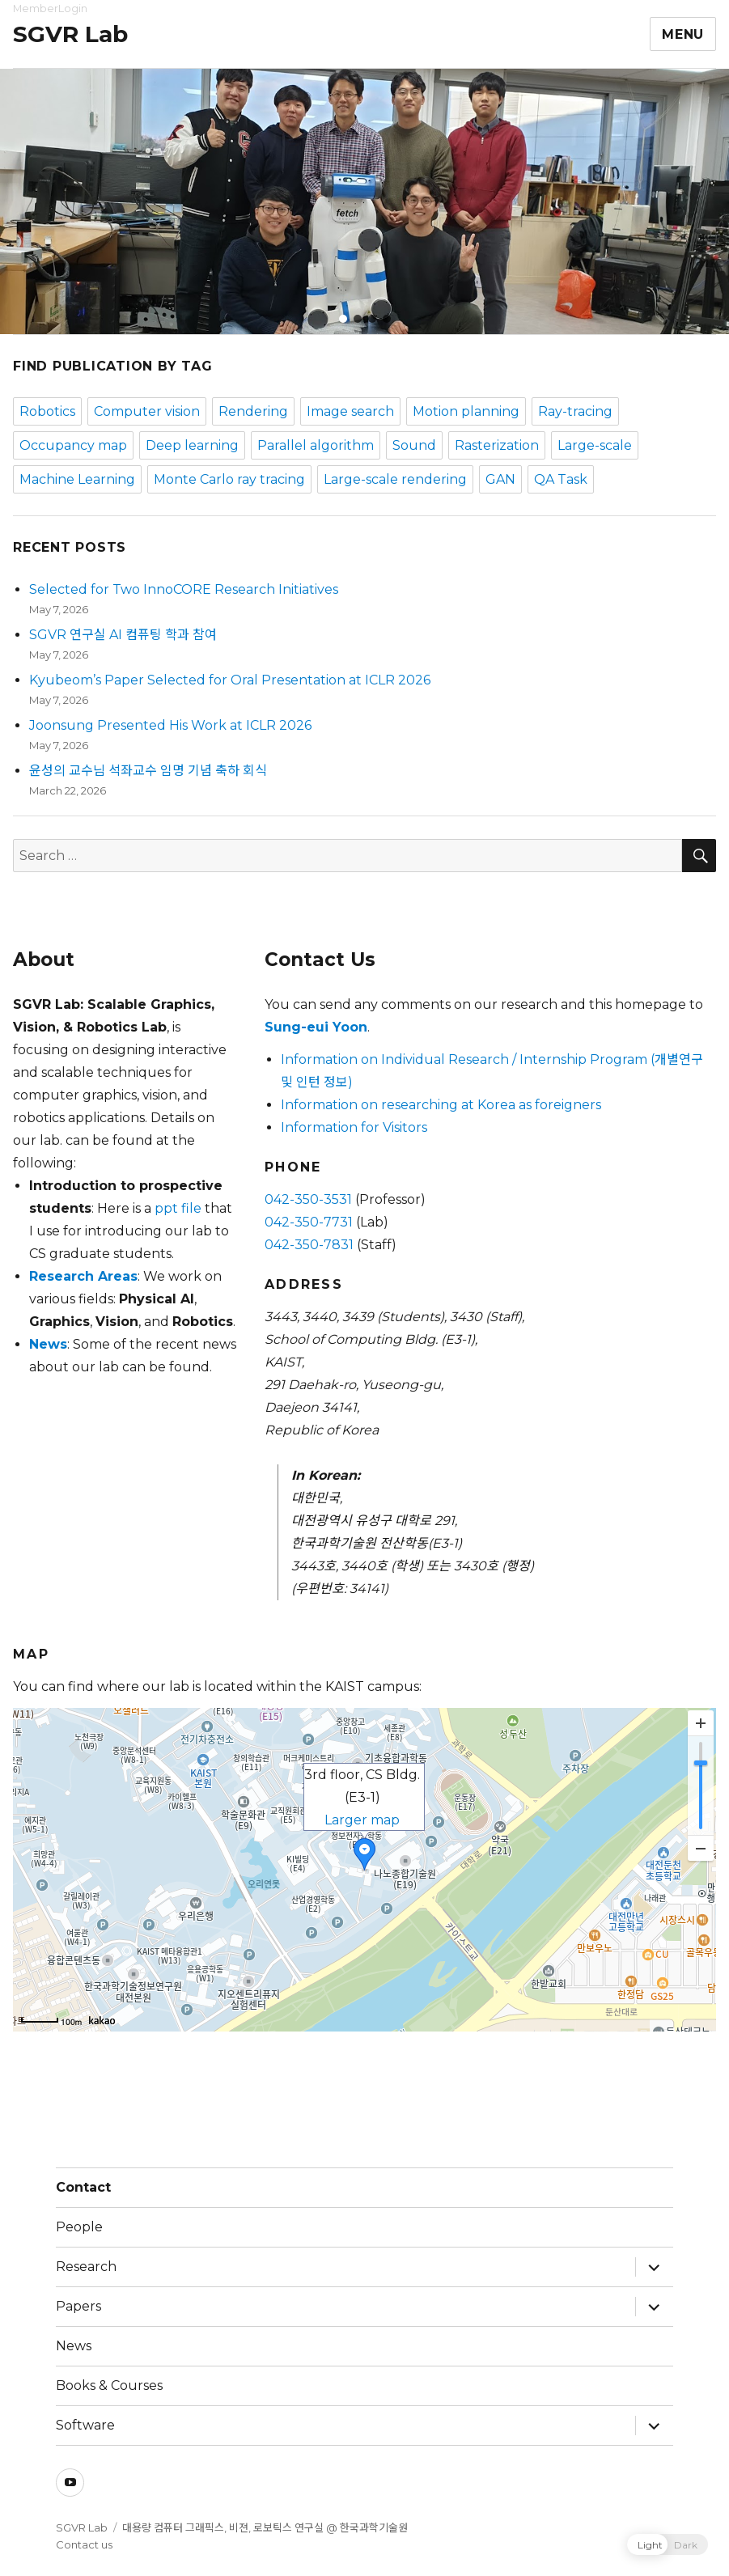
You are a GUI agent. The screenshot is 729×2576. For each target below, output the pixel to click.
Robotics (47, 411)
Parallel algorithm (315, 445)
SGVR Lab (70, 34)
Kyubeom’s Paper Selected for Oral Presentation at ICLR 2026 (229, 680)
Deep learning (192, 445)
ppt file (178, 1208)
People (79, 2227)
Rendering (253, 411)
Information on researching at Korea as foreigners (441, 1104)
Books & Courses (109, 2385)
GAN (500, 479)
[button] (343, 319)
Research (86, 2266)
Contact (83, 2187)
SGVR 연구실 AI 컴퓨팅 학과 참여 (123, 634)
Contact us (84, 2544)
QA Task (560, 479)
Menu (683, 34)
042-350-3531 (308, 1199)
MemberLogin (50, 8)
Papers (78, 2306)
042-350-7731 (309, 1222)
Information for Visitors (354, 1127)
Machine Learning (77, 479)
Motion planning (466, 411)
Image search (350, 411)
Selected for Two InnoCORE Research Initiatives (183, 589)
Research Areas (83, 1276)
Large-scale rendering (395, 479)
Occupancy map (73, 445)
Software (85, 2425)
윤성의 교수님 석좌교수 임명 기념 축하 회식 (148, 770)
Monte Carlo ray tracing (229, 479)
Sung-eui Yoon (316, 1027)
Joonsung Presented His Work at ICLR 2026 (170, 725)
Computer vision (147, 411)
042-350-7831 (309, 1244)
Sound (414, 445)
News (48, 1344)
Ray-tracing (575, 411)
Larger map (362, 1820)
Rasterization (497, 445)
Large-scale (594, 445)
